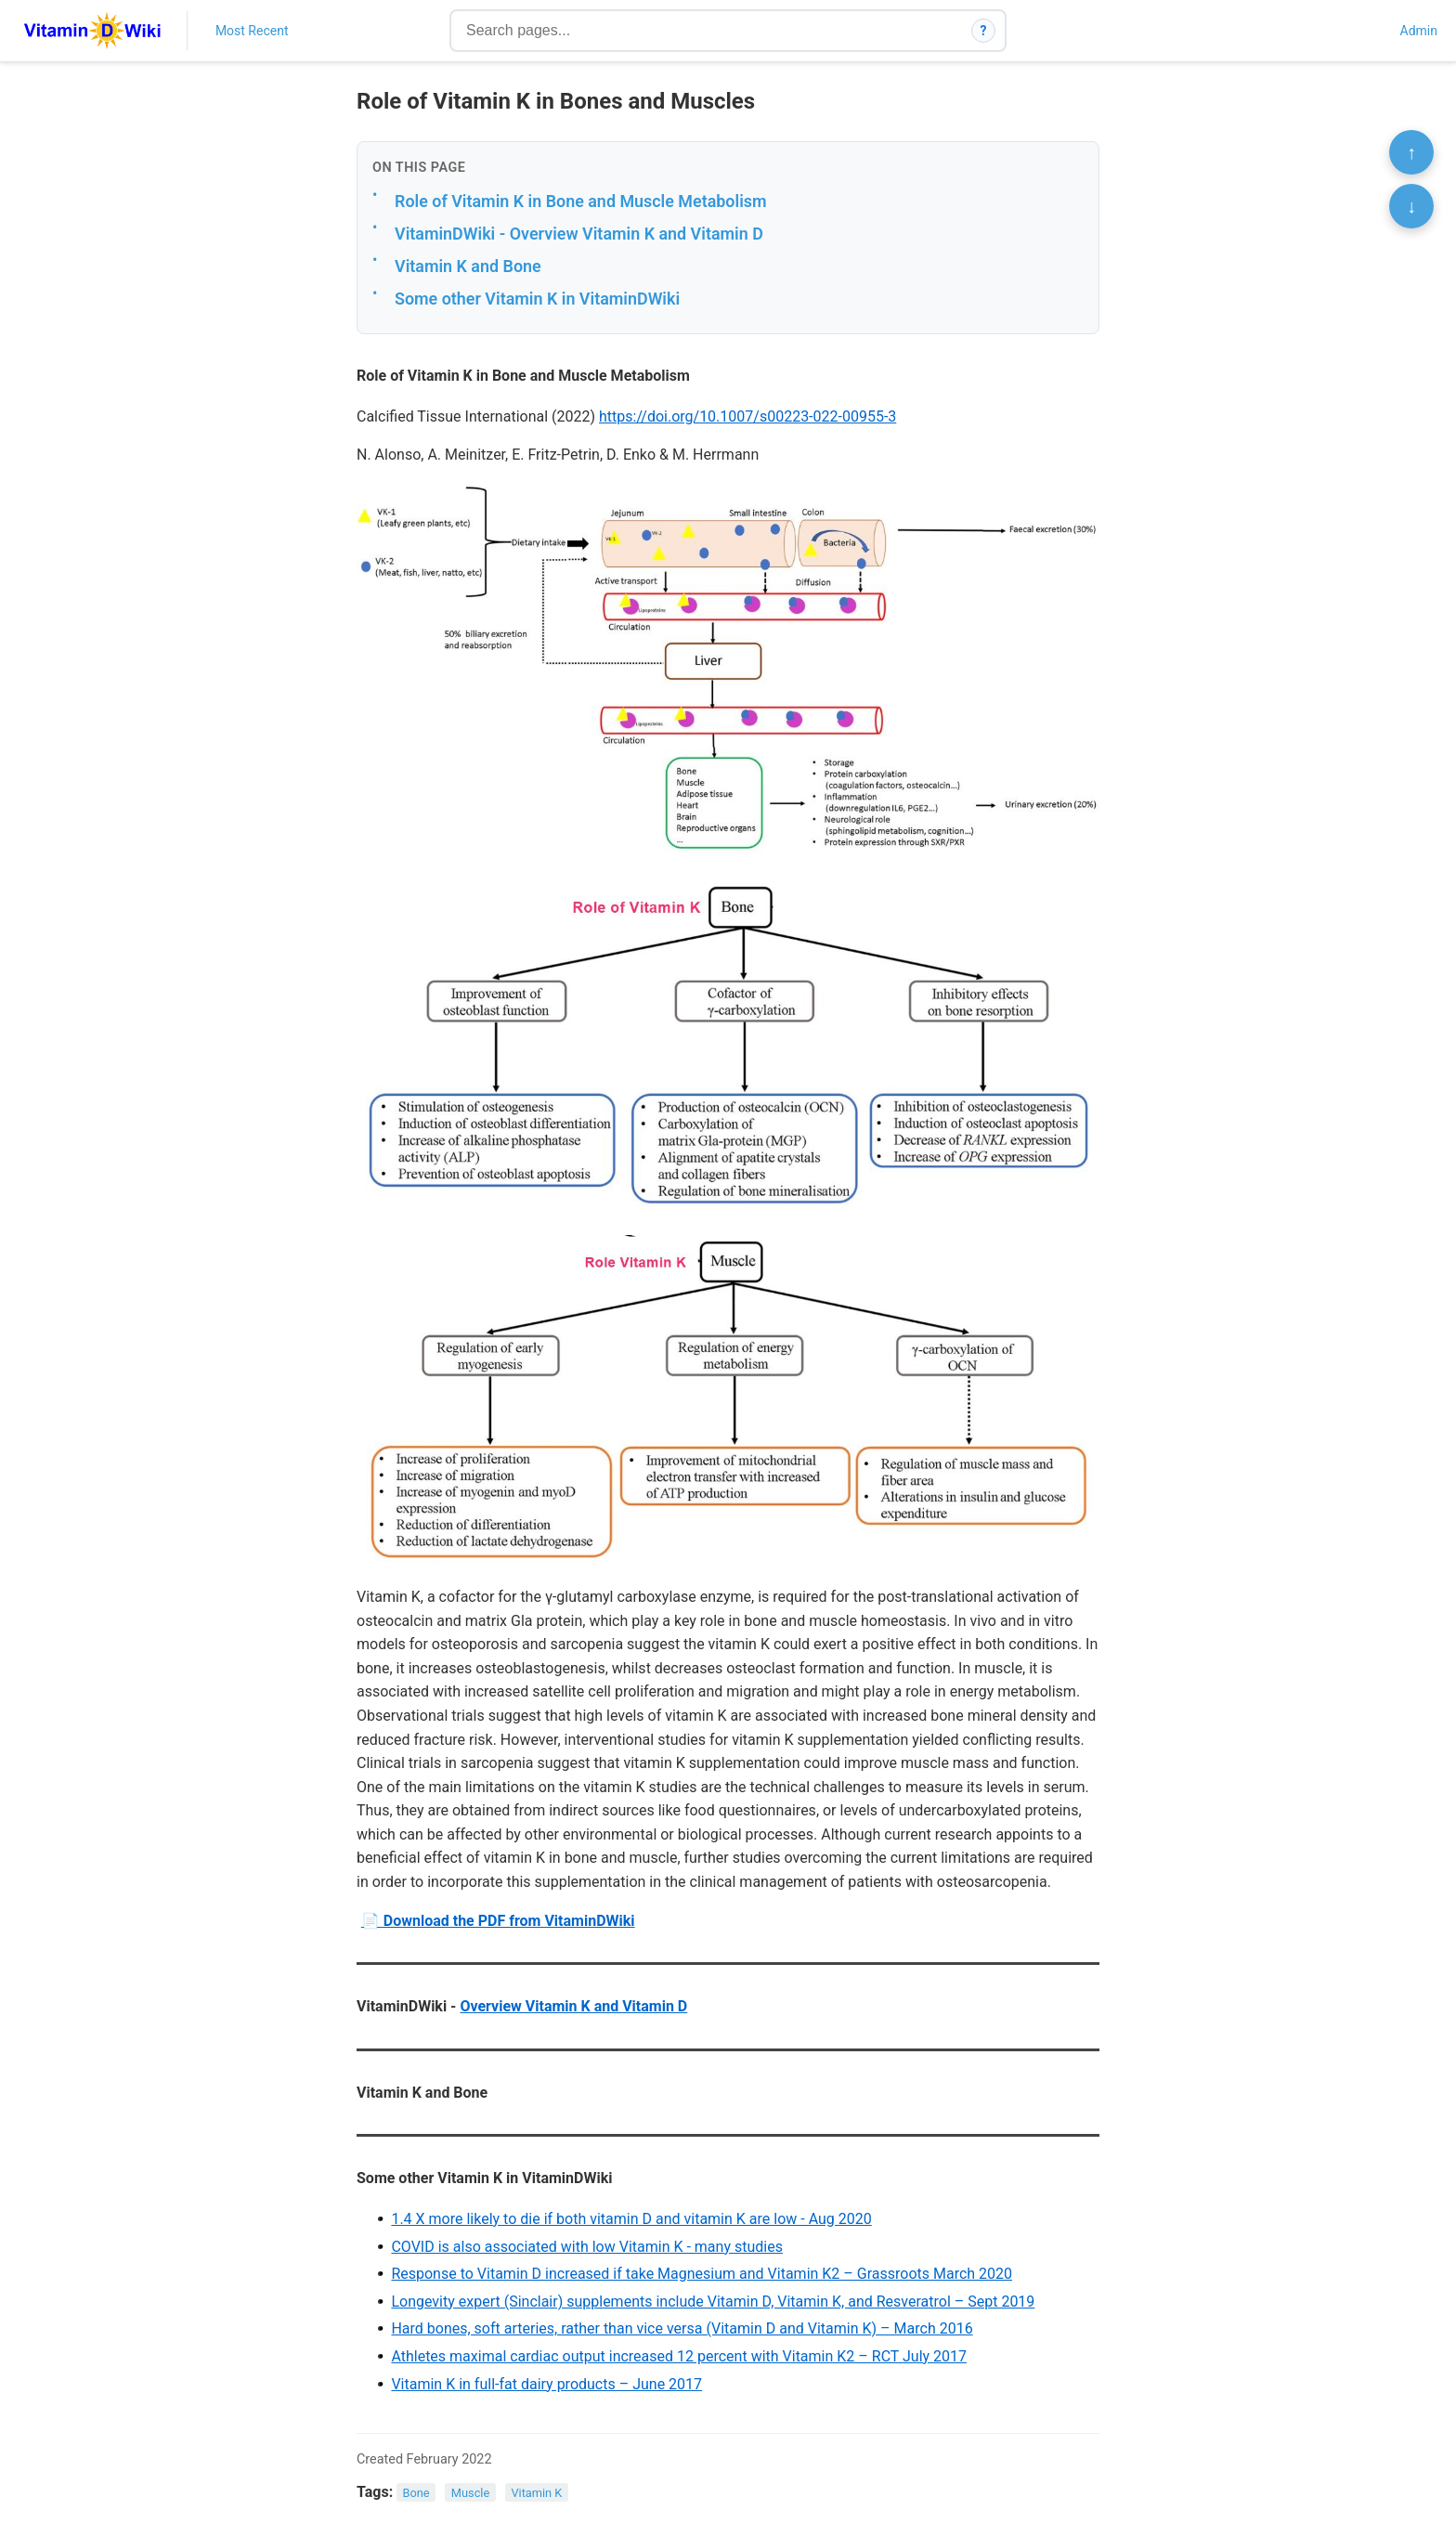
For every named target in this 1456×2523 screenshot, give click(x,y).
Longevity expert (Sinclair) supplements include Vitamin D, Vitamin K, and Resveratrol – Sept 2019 (712, 2301)
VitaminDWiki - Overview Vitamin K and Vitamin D (579, 233)
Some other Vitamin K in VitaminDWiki (537, 298)
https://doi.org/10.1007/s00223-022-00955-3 (747, 416)
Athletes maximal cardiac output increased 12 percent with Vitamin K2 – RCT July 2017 (679, 2356)
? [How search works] (984, 30)
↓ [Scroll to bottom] (1411, 206)
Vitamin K (536, 2493)
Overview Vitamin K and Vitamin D (573, 2006)
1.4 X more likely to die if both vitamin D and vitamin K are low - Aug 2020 (631, 2219)
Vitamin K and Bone (468, 266)
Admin (1418, 30)
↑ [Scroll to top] (1411, 152)
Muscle (470, 2493)
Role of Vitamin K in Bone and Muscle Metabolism (581, 201)
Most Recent (252, 30)
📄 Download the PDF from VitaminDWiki (498, 1921)
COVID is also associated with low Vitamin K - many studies (587, 2247)
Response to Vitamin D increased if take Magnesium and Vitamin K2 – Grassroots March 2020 (701, 2273)
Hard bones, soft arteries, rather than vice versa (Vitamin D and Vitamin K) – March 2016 (681, 2328)
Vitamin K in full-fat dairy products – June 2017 (546, 2384)
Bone (416, 2493)
